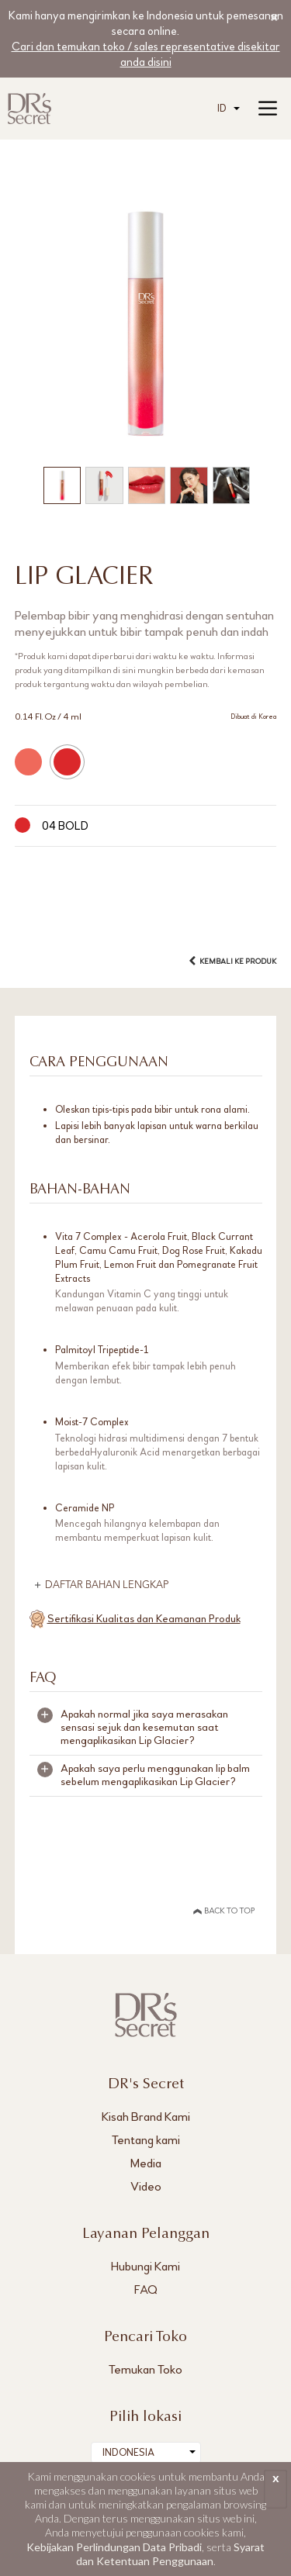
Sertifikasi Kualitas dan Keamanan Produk (144, 1618)
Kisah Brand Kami (146, 2116)
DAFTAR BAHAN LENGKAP (106, 1585)
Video (145, 2186)
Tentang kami (146, 2139)
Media (145, 2163)
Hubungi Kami (145, 2266)
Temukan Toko (145, 2369)
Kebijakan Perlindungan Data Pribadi (114, 2547)
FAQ (146, 2289)
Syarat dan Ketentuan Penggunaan (170, 2553)
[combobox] (228, 109)
